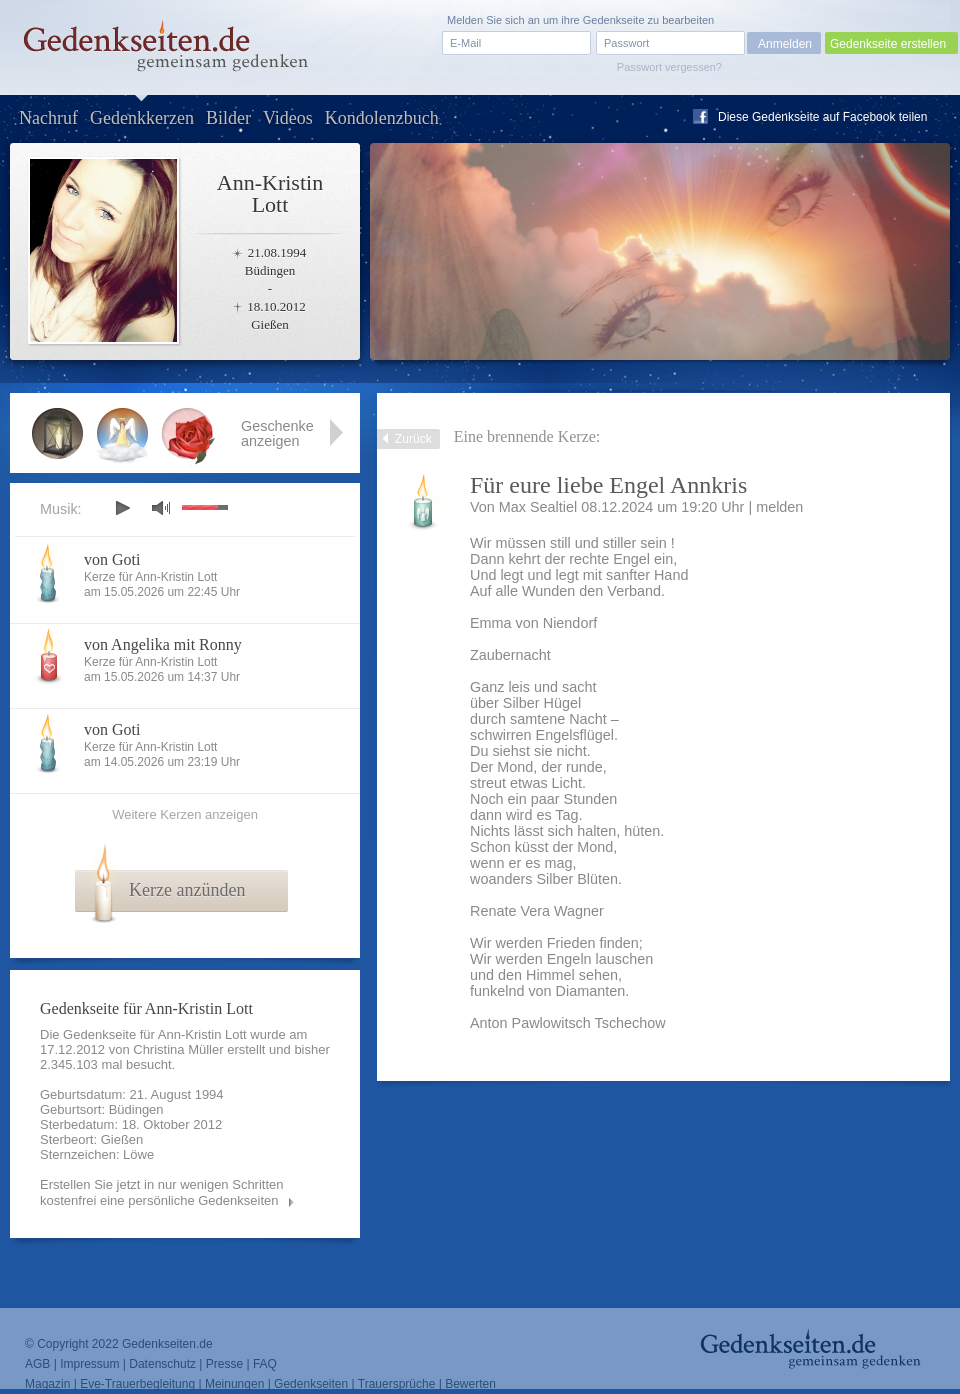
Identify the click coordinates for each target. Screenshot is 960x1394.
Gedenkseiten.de (167, 1344)
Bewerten (470, 1384)
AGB (37, 1364)
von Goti (112, 559)
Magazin (47, 1384)
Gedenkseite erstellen (888, 44)
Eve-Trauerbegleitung (137, 1384)
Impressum (89, 1364)
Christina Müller (178, 1049)
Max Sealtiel (538, 507)
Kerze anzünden (187, 890)
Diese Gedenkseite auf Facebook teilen (822, 117)
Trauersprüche (397, 1384)
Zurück (413, 439)
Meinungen (234, 1384)
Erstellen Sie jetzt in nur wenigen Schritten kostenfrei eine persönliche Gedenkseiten (162, 1192)
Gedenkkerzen (142, 118)
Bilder (228, 118)
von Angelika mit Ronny (163, 644)
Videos (288, 118)
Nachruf (48, 118)
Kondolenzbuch (382, 118)
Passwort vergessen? (669, 67)
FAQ (265, 1364)
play (122, 508)
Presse (224, 1364)
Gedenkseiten (311, 1384)
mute (161, 507)
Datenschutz (162, 1364)
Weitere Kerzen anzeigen (185, 814)
